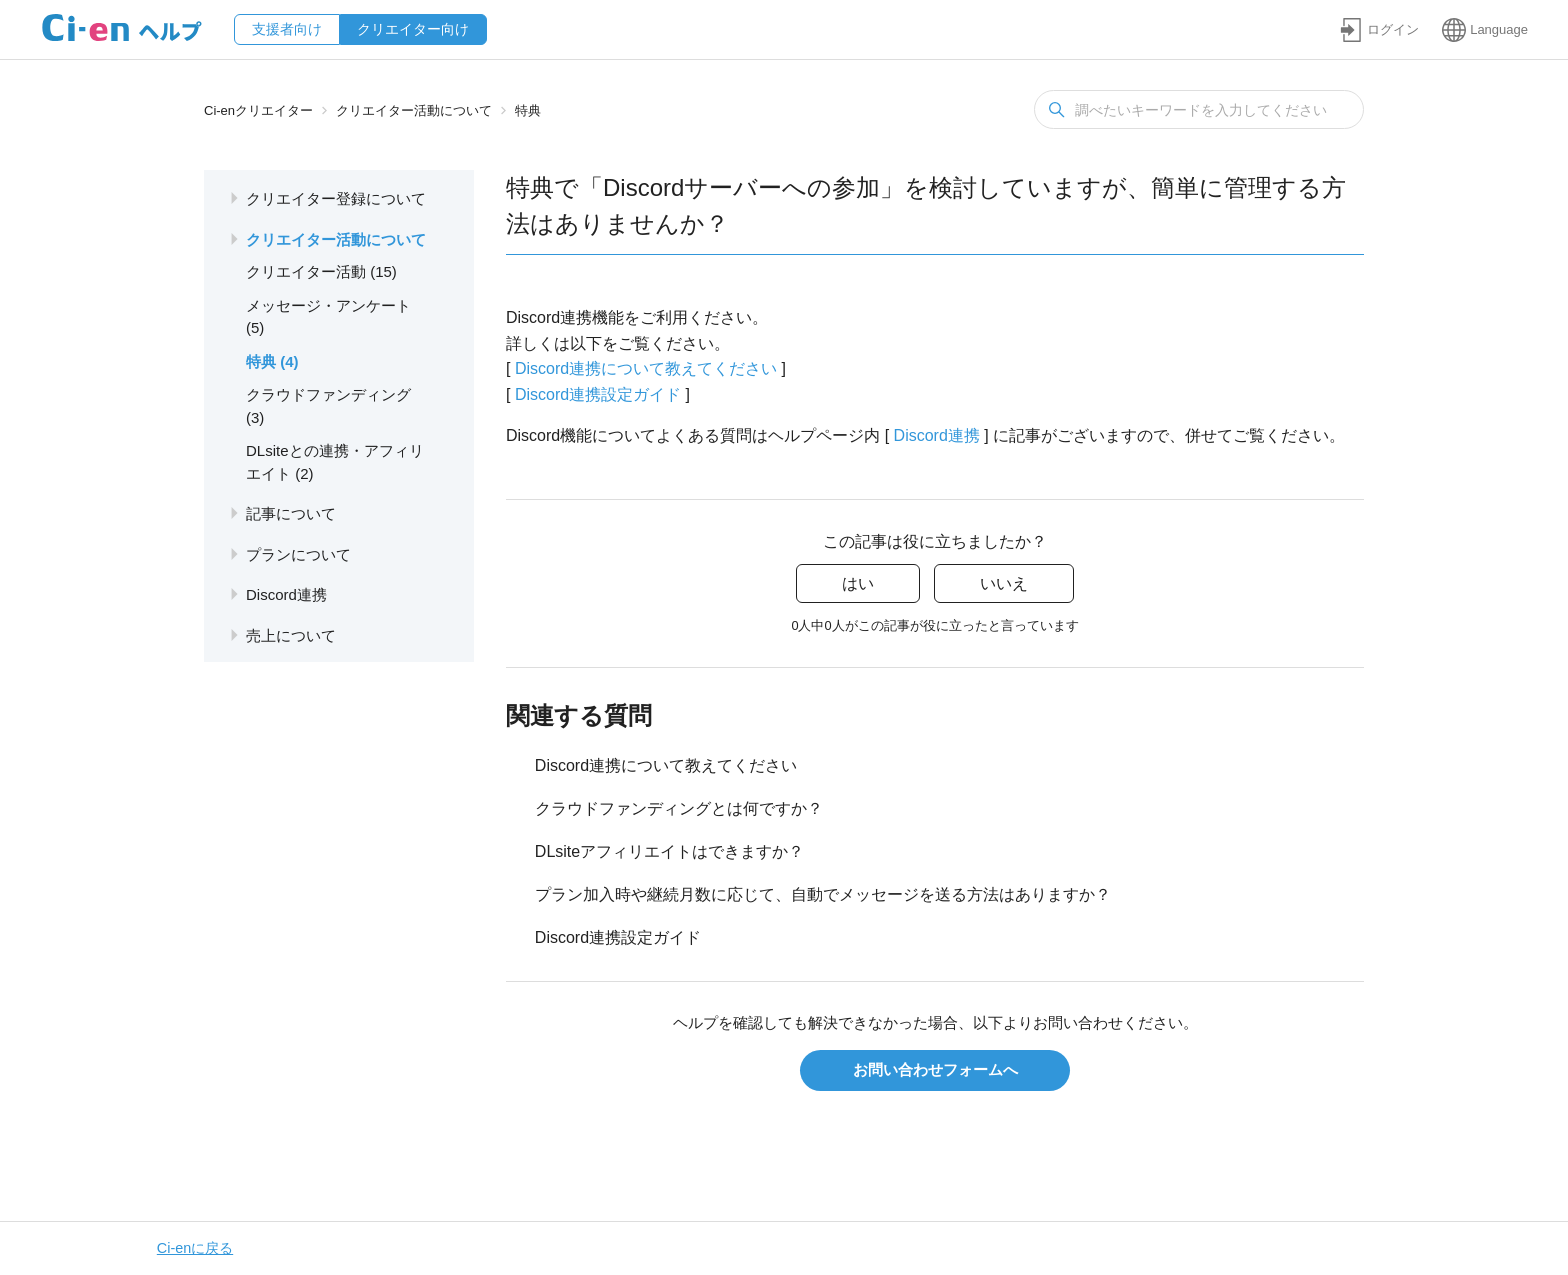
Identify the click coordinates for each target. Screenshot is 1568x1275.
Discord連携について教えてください (646, 368)
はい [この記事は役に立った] (858, 583)
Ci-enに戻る (195, 1248)
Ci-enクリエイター (258, 110)
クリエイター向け (413, 29)
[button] (1379, 29)
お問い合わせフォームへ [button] (935, 1069)
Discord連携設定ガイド (598, 394)
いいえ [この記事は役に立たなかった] (1004, 583)
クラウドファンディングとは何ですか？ (679, 808)
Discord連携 (937, 435)
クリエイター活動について (414, 110)
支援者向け (287, 29)
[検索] (1199, 109)
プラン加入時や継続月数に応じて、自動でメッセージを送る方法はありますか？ (823, 894)
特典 (528, 110)
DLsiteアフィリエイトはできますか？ (669, 851)
